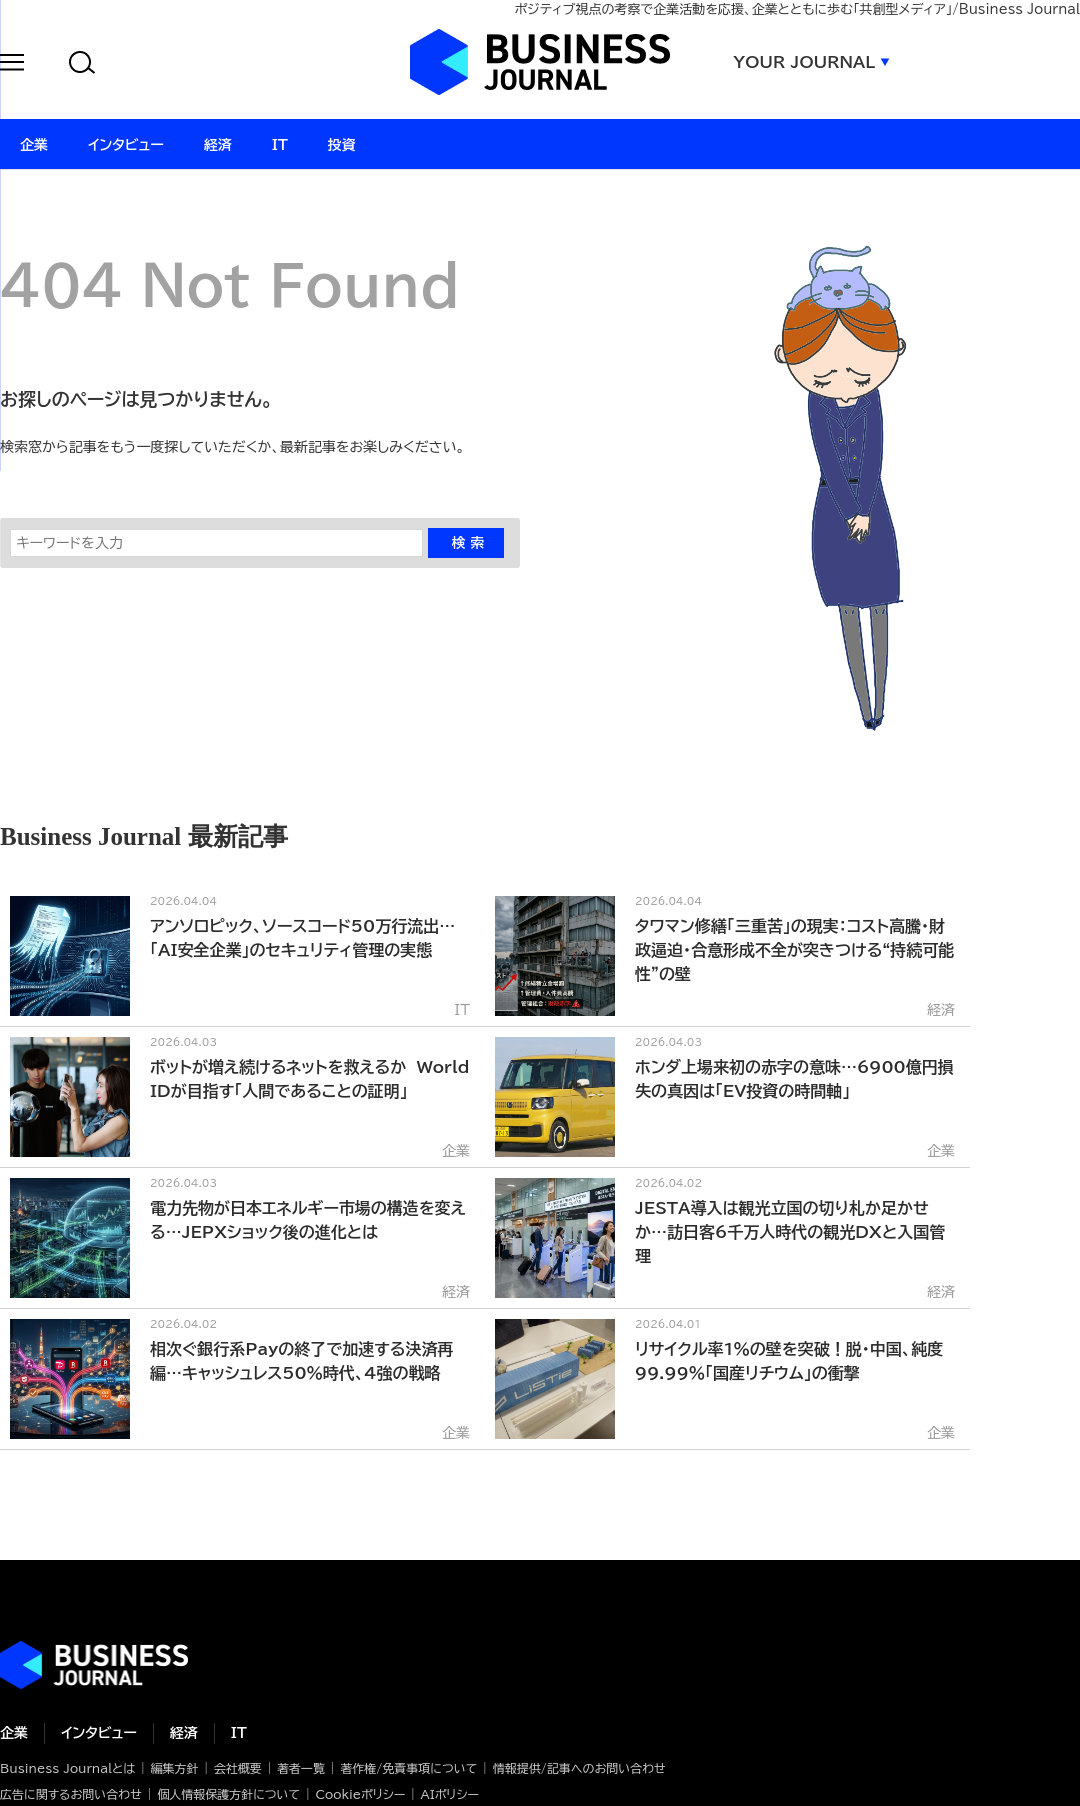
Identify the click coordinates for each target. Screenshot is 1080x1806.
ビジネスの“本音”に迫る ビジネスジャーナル (94, 1665)
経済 (184, 1733)
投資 (342, 145)
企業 (14, 1733)
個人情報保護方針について (228, 1794)
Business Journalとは (67, 1768)
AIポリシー (450, 1794)
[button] (12, 65)
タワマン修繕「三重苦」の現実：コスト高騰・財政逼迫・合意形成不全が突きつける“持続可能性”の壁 (794, 950)
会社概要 (238, 1768)
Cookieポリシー (360, 1794)
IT (239, 1733)
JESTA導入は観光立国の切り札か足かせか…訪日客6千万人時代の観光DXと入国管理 (790, 1232)
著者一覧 (301, 1768)
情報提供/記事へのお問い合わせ (579, 1768)
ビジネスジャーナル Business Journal (540, 62)
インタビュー (99, 1733)
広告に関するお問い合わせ (71, 1794)
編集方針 (174, 1768)
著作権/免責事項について (408, 1768)
